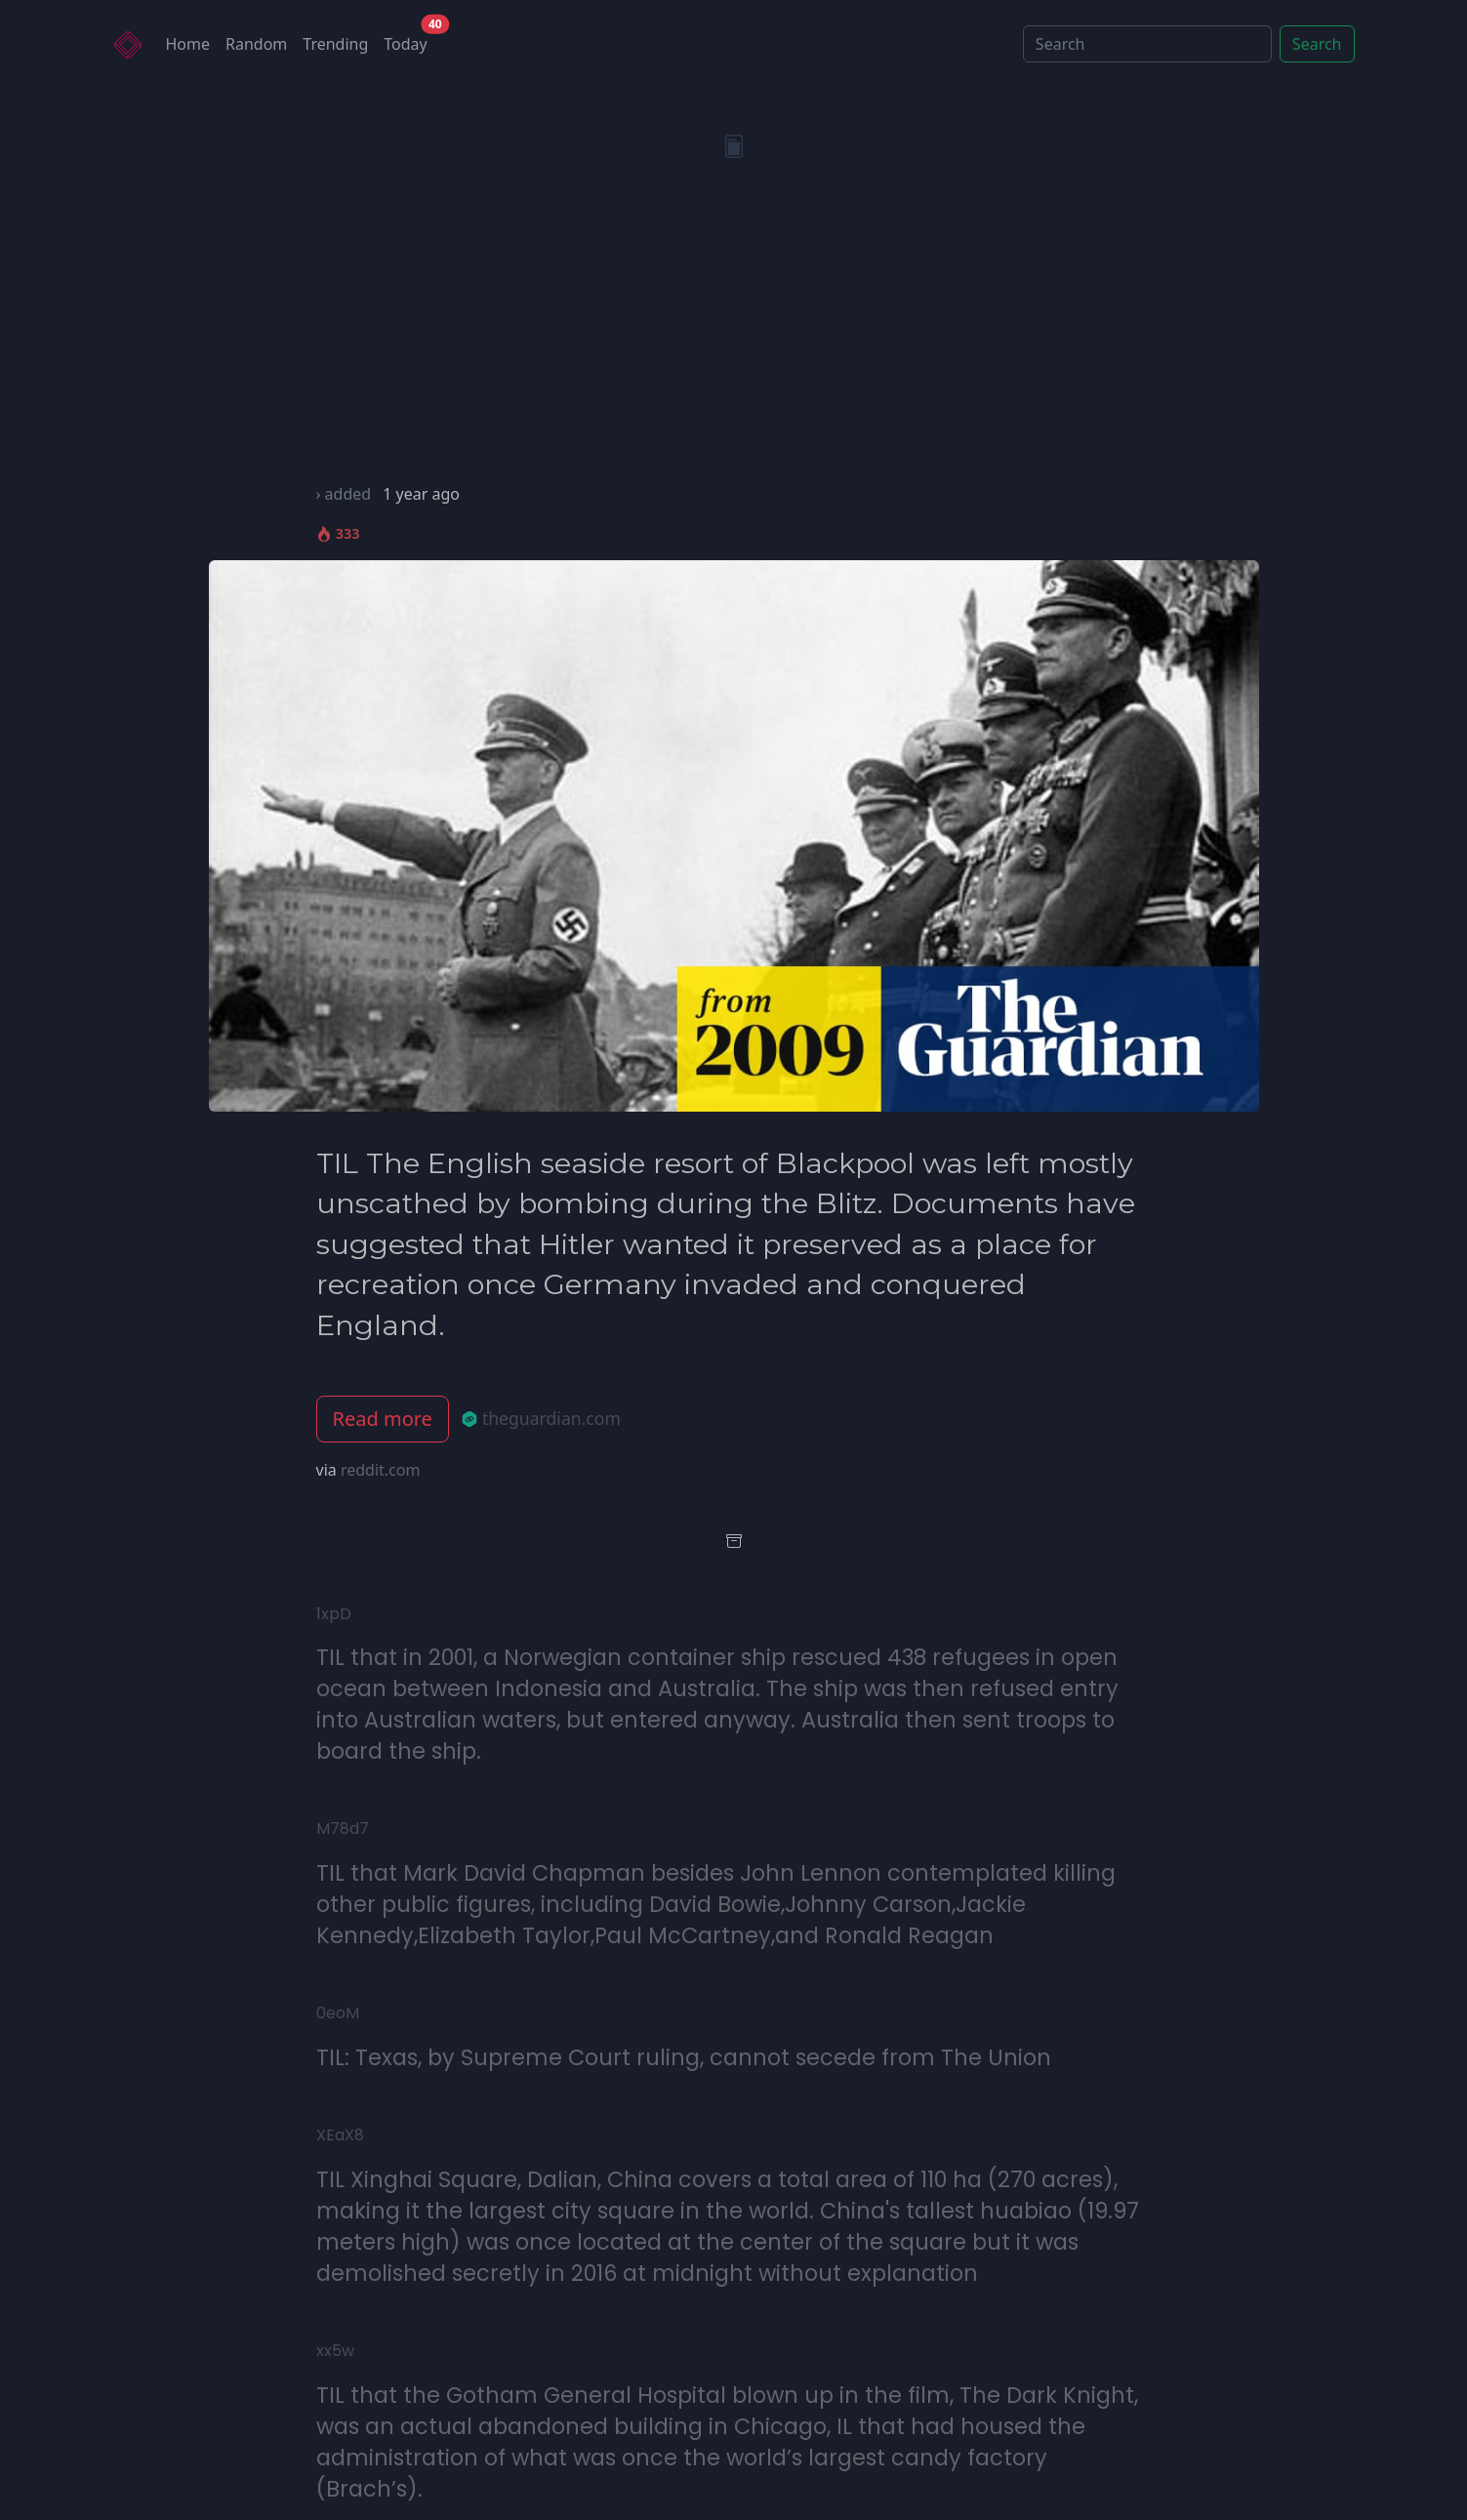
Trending (335, 44)
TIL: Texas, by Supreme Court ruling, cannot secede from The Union (683, 2057)
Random (256, 44)
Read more (382, 1418)
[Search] (1147, 43)
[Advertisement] (734, 335)
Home (188, 44)
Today (409, 39)
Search (1317, 44)
